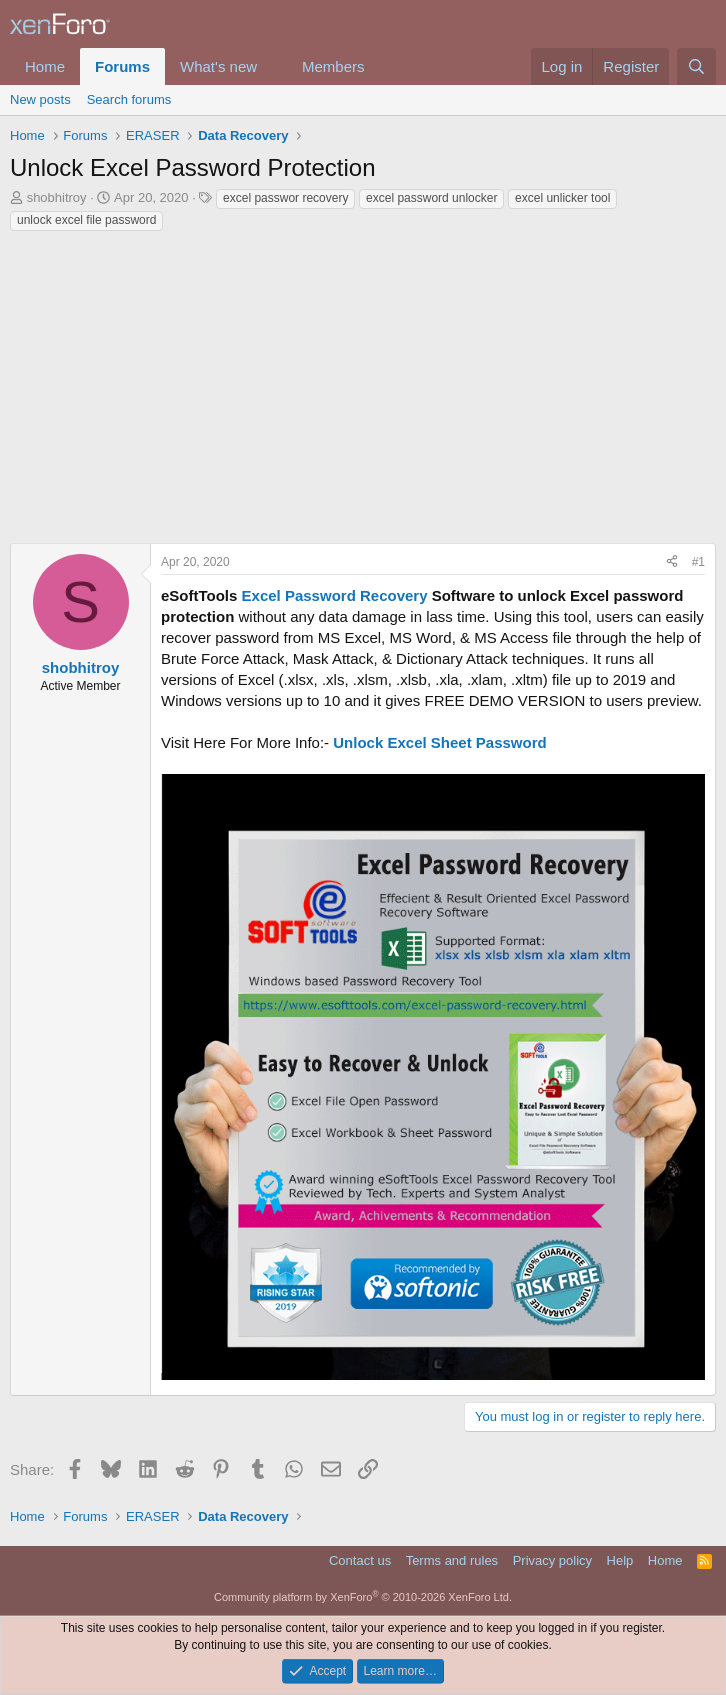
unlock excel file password (86, 220)
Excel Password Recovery (335, 595)
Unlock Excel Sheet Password (439, 742)
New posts (40, 99)
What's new (218, 66)
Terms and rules (452, 1560)
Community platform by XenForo (363, 1597)
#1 (698, 562)
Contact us (360, 1560)
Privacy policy (552, 1560)
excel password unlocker (431, 198)
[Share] (672, 562)
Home (45, 66)
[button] (273, 66)
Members (333, 66)
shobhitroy (57, 197)
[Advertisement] (363, 383)
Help (620, 1560)
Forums (122, 66)
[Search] (696, 66)
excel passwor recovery (285, 198)
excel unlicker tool (562, 198)
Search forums (129, 99)
